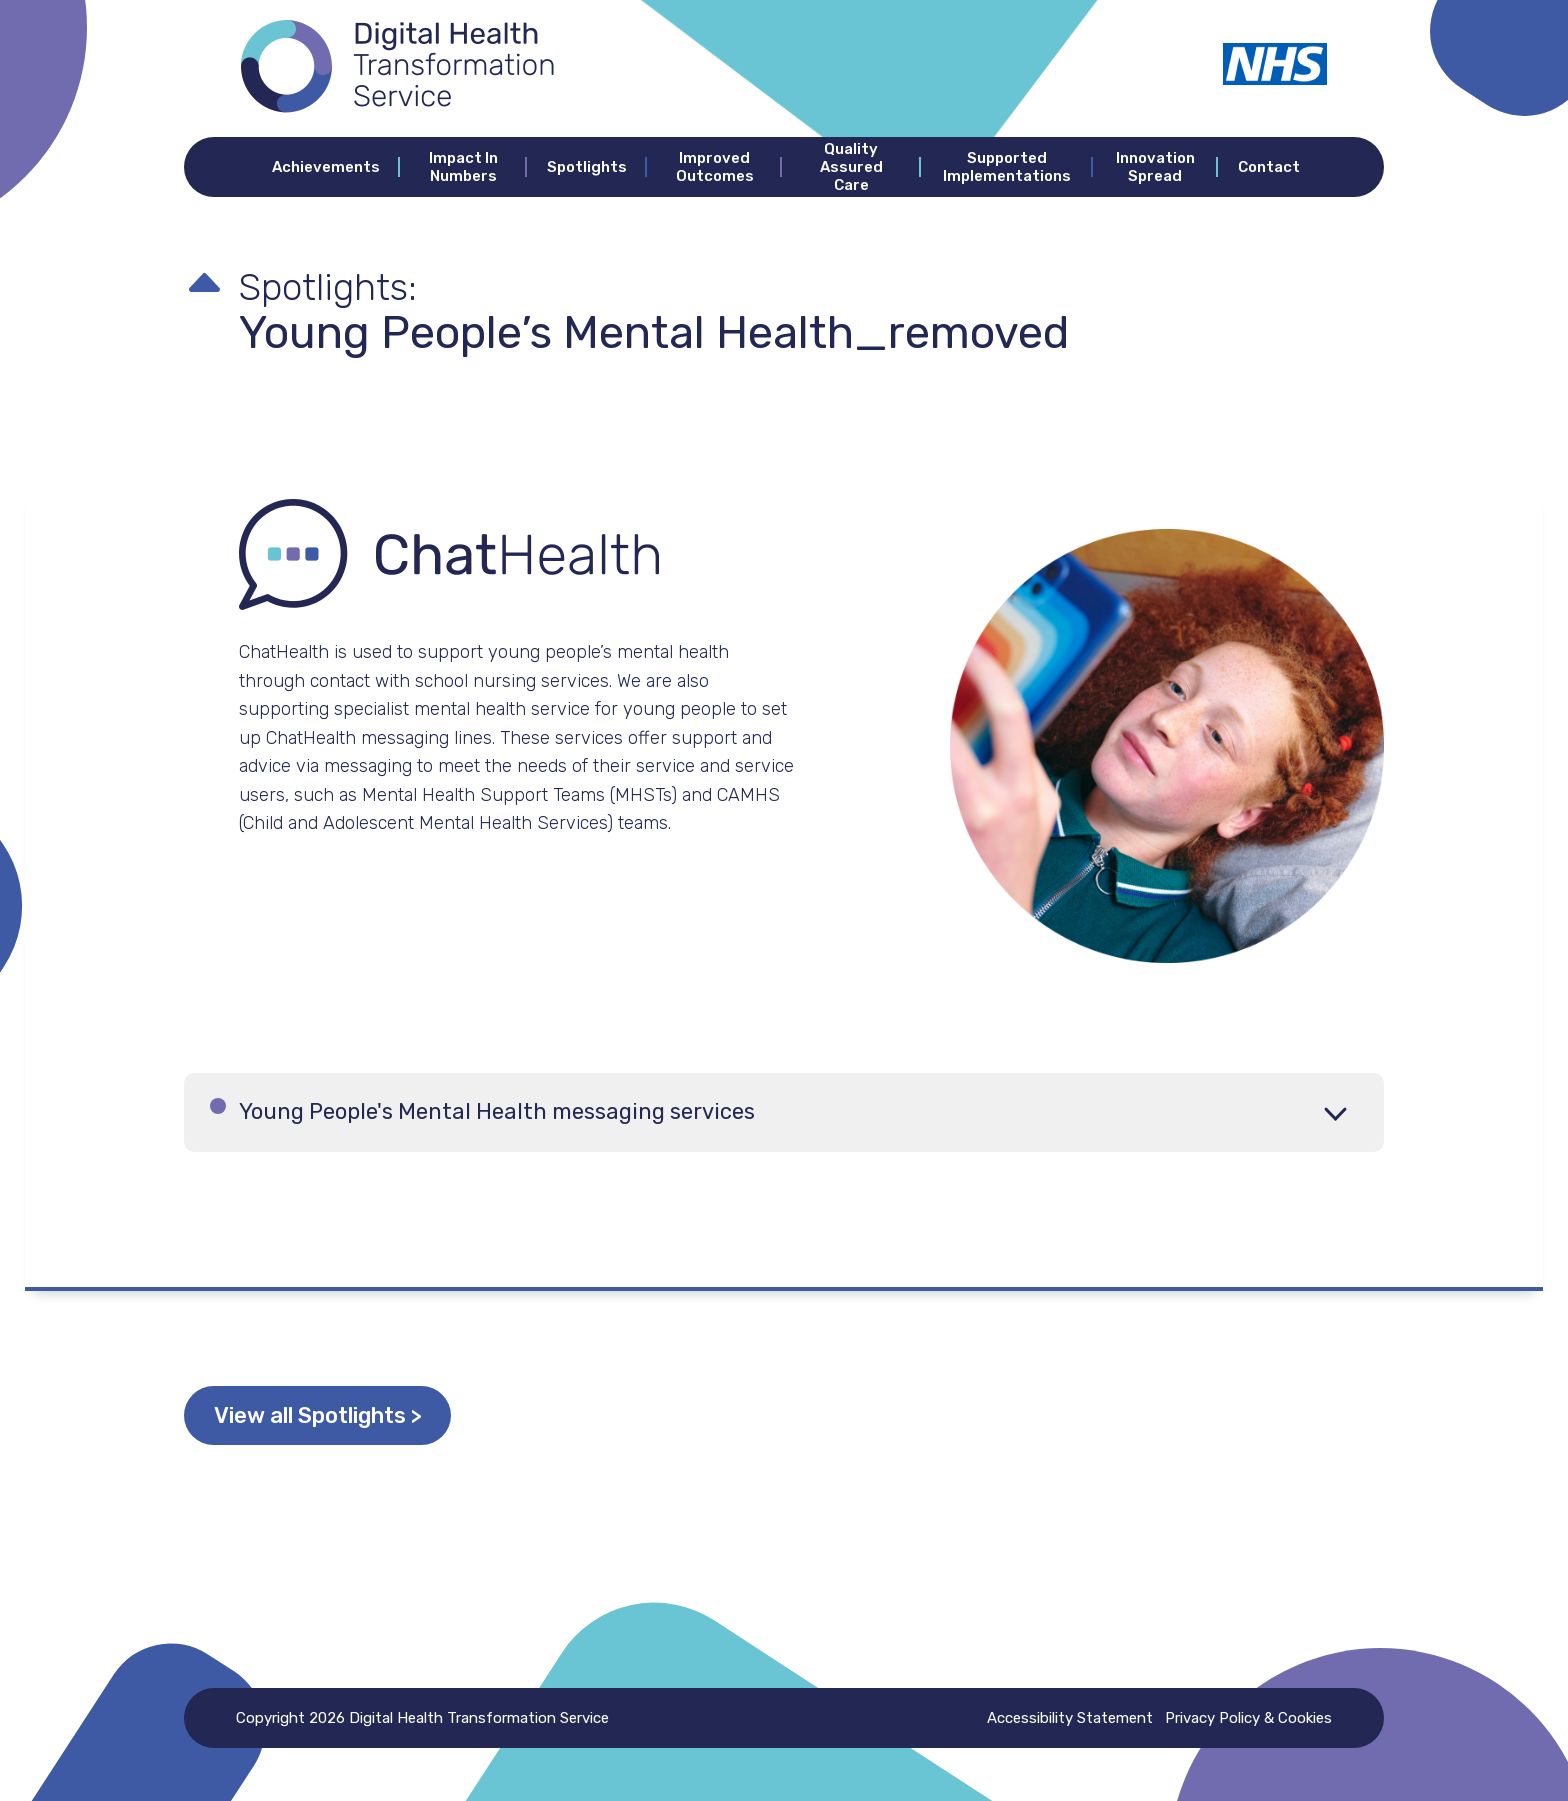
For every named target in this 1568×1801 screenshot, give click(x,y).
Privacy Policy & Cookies (1248, 1718)
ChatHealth (284, 652)
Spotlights (587, 167)
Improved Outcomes (715, 167)
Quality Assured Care (851, 167)
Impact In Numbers (463, 167)
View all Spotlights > (358, 1415)
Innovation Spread (1155, 167)
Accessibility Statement (1060, 1718)
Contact (1269, 167)
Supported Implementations (1007, 167)
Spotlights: (348, 284)
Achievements (326, 167)
